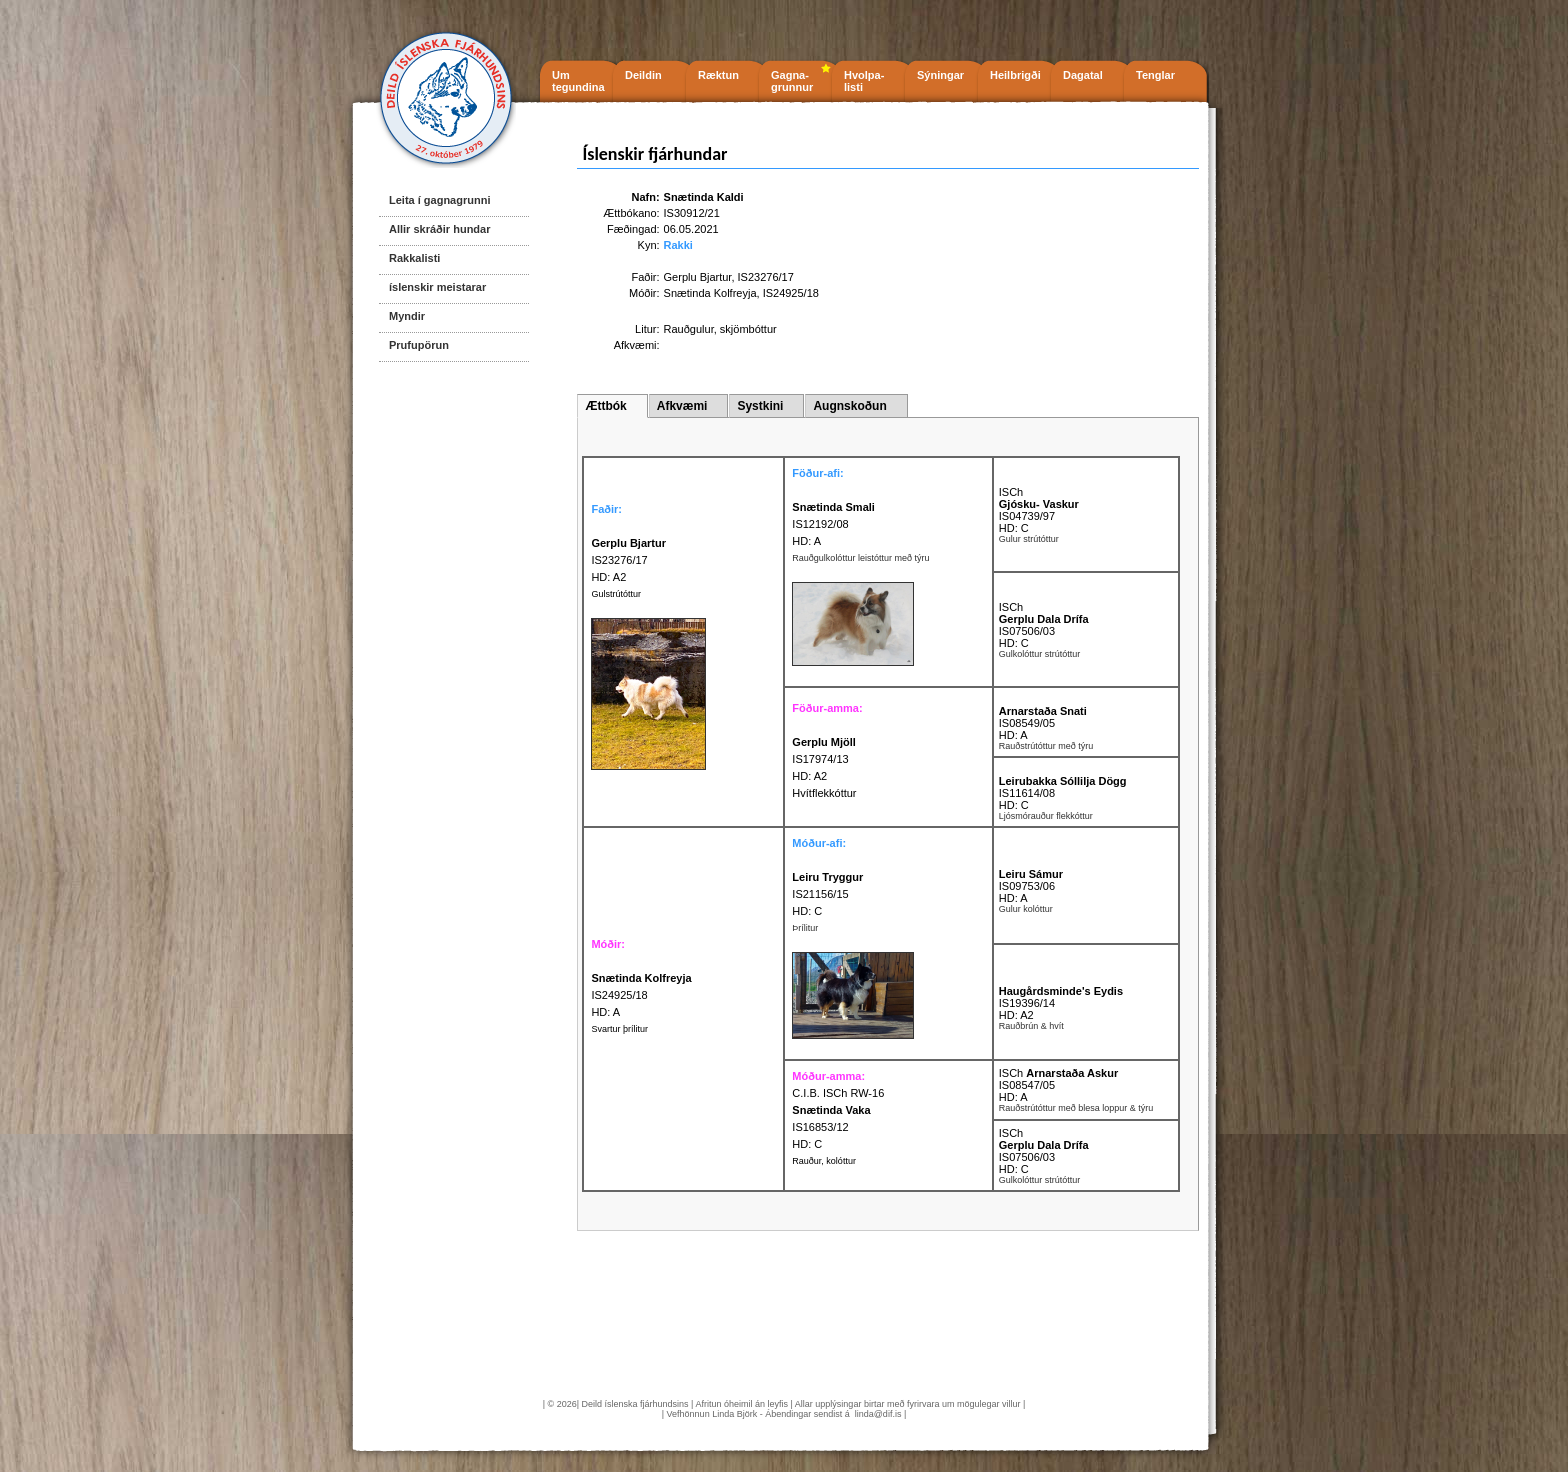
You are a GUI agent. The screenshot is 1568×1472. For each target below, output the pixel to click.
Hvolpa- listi (864, 81)
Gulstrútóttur (616, 594)
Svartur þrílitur (619, 1029)
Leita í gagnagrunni (439, 200)
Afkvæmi (682, 406)
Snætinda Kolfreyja (710, 293)
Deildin (643, 75)
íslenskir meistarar (437, 287)
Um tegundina (578, 81)
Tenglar (1155, 75)
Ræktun (718, 75)
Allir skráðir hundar (439, 229)
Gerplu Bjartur (698, 277)
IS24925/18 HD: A (641, 995)
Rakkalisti (414, 258)
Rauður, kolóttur (824, 1161)
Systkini (760, 406)
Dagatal (1083, 75)
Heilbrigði (1015, 75)
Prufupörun (419, 345)
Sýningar (940, 75)
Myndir (407, 316)
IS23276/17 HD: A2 (628, 560)
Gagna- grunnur (792, 81)
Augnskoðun (849, 406)
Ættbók (605, 406)
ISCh (1011, 492)
